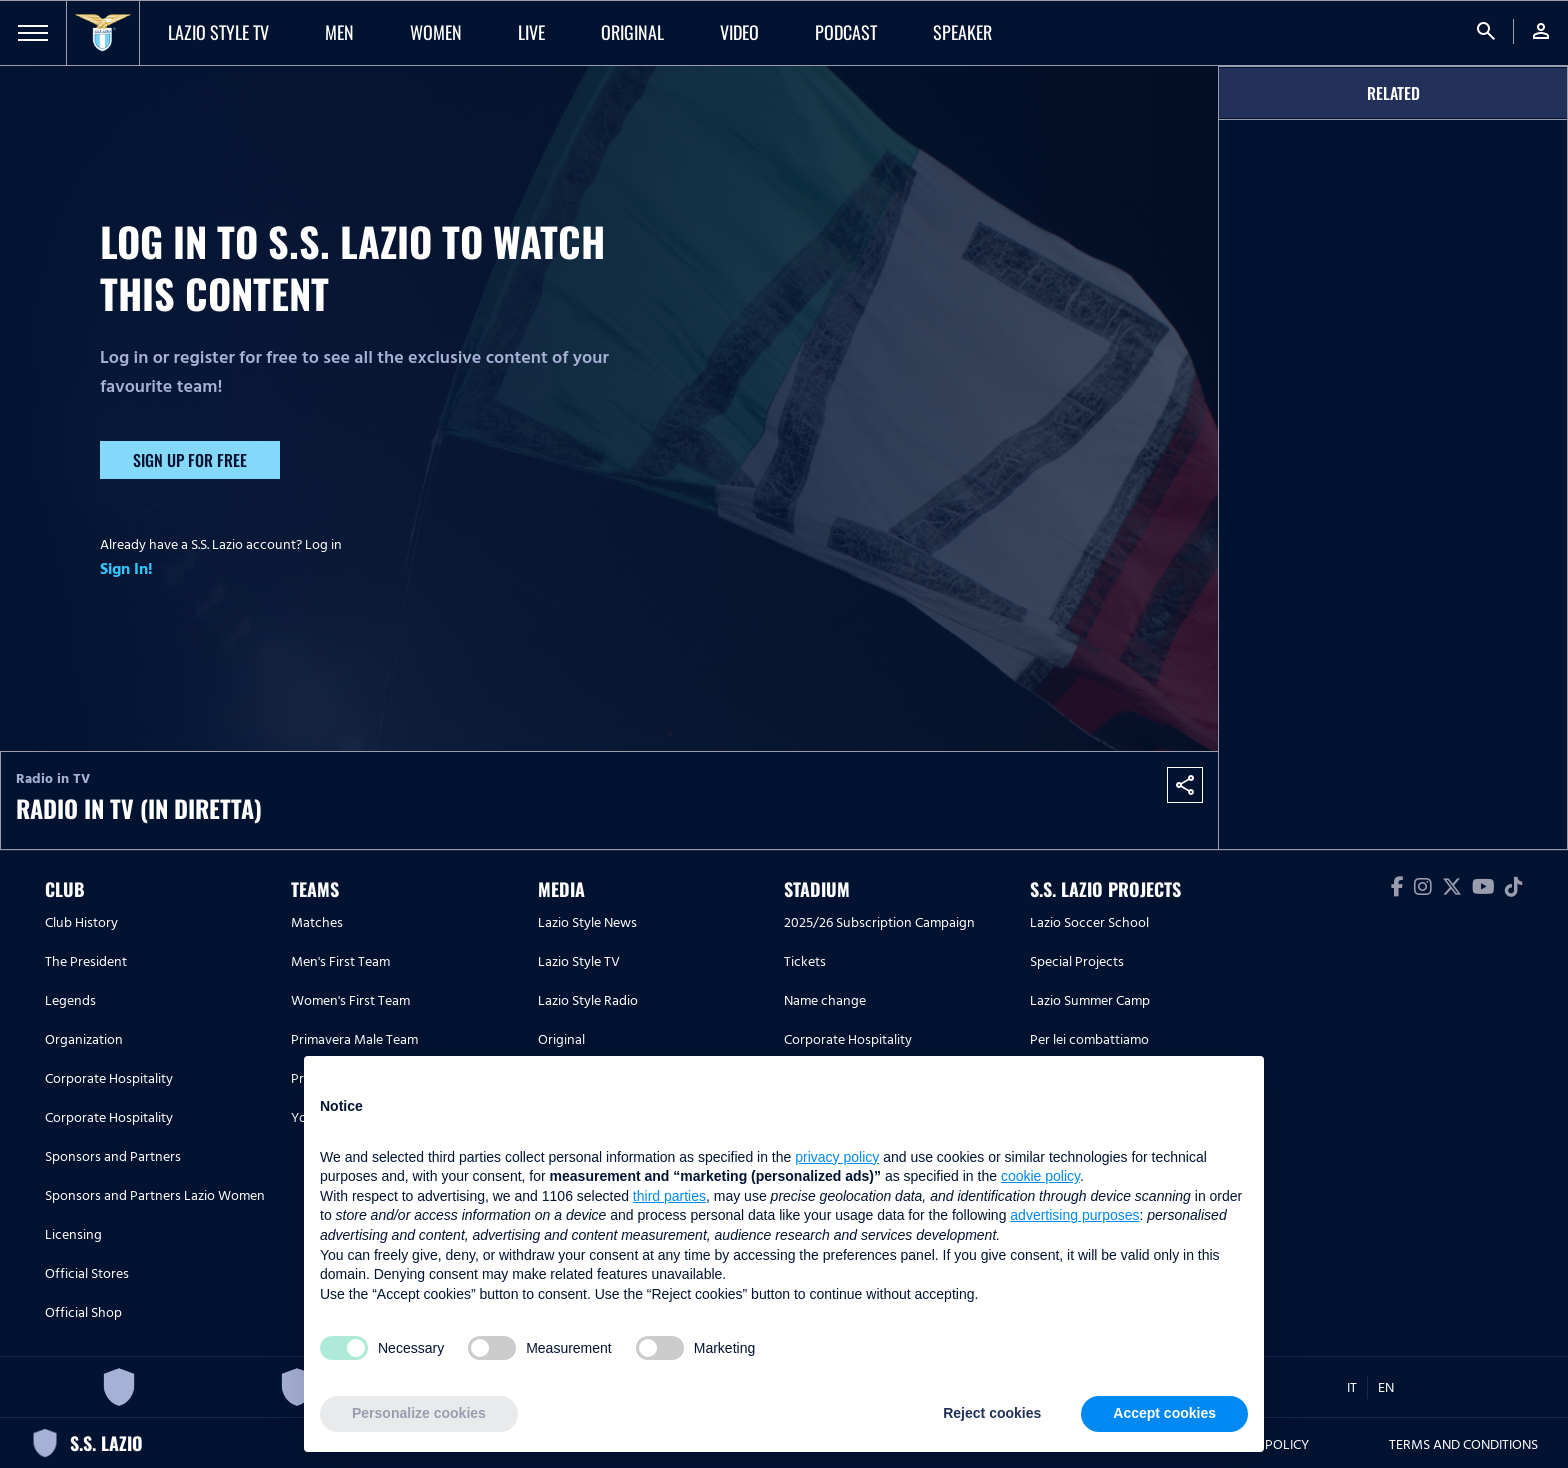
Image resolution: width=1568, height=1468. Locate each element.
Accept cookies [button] (1164, 1413)
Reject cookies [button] (992, 1413)
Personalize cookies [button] (419, 1413)
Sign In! (126, 569)
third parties (669, 1196)
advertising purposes (1074, 1215)
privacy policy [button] (837, 1157)
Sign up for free (190, 460)
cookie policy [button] (1040, 1176)
